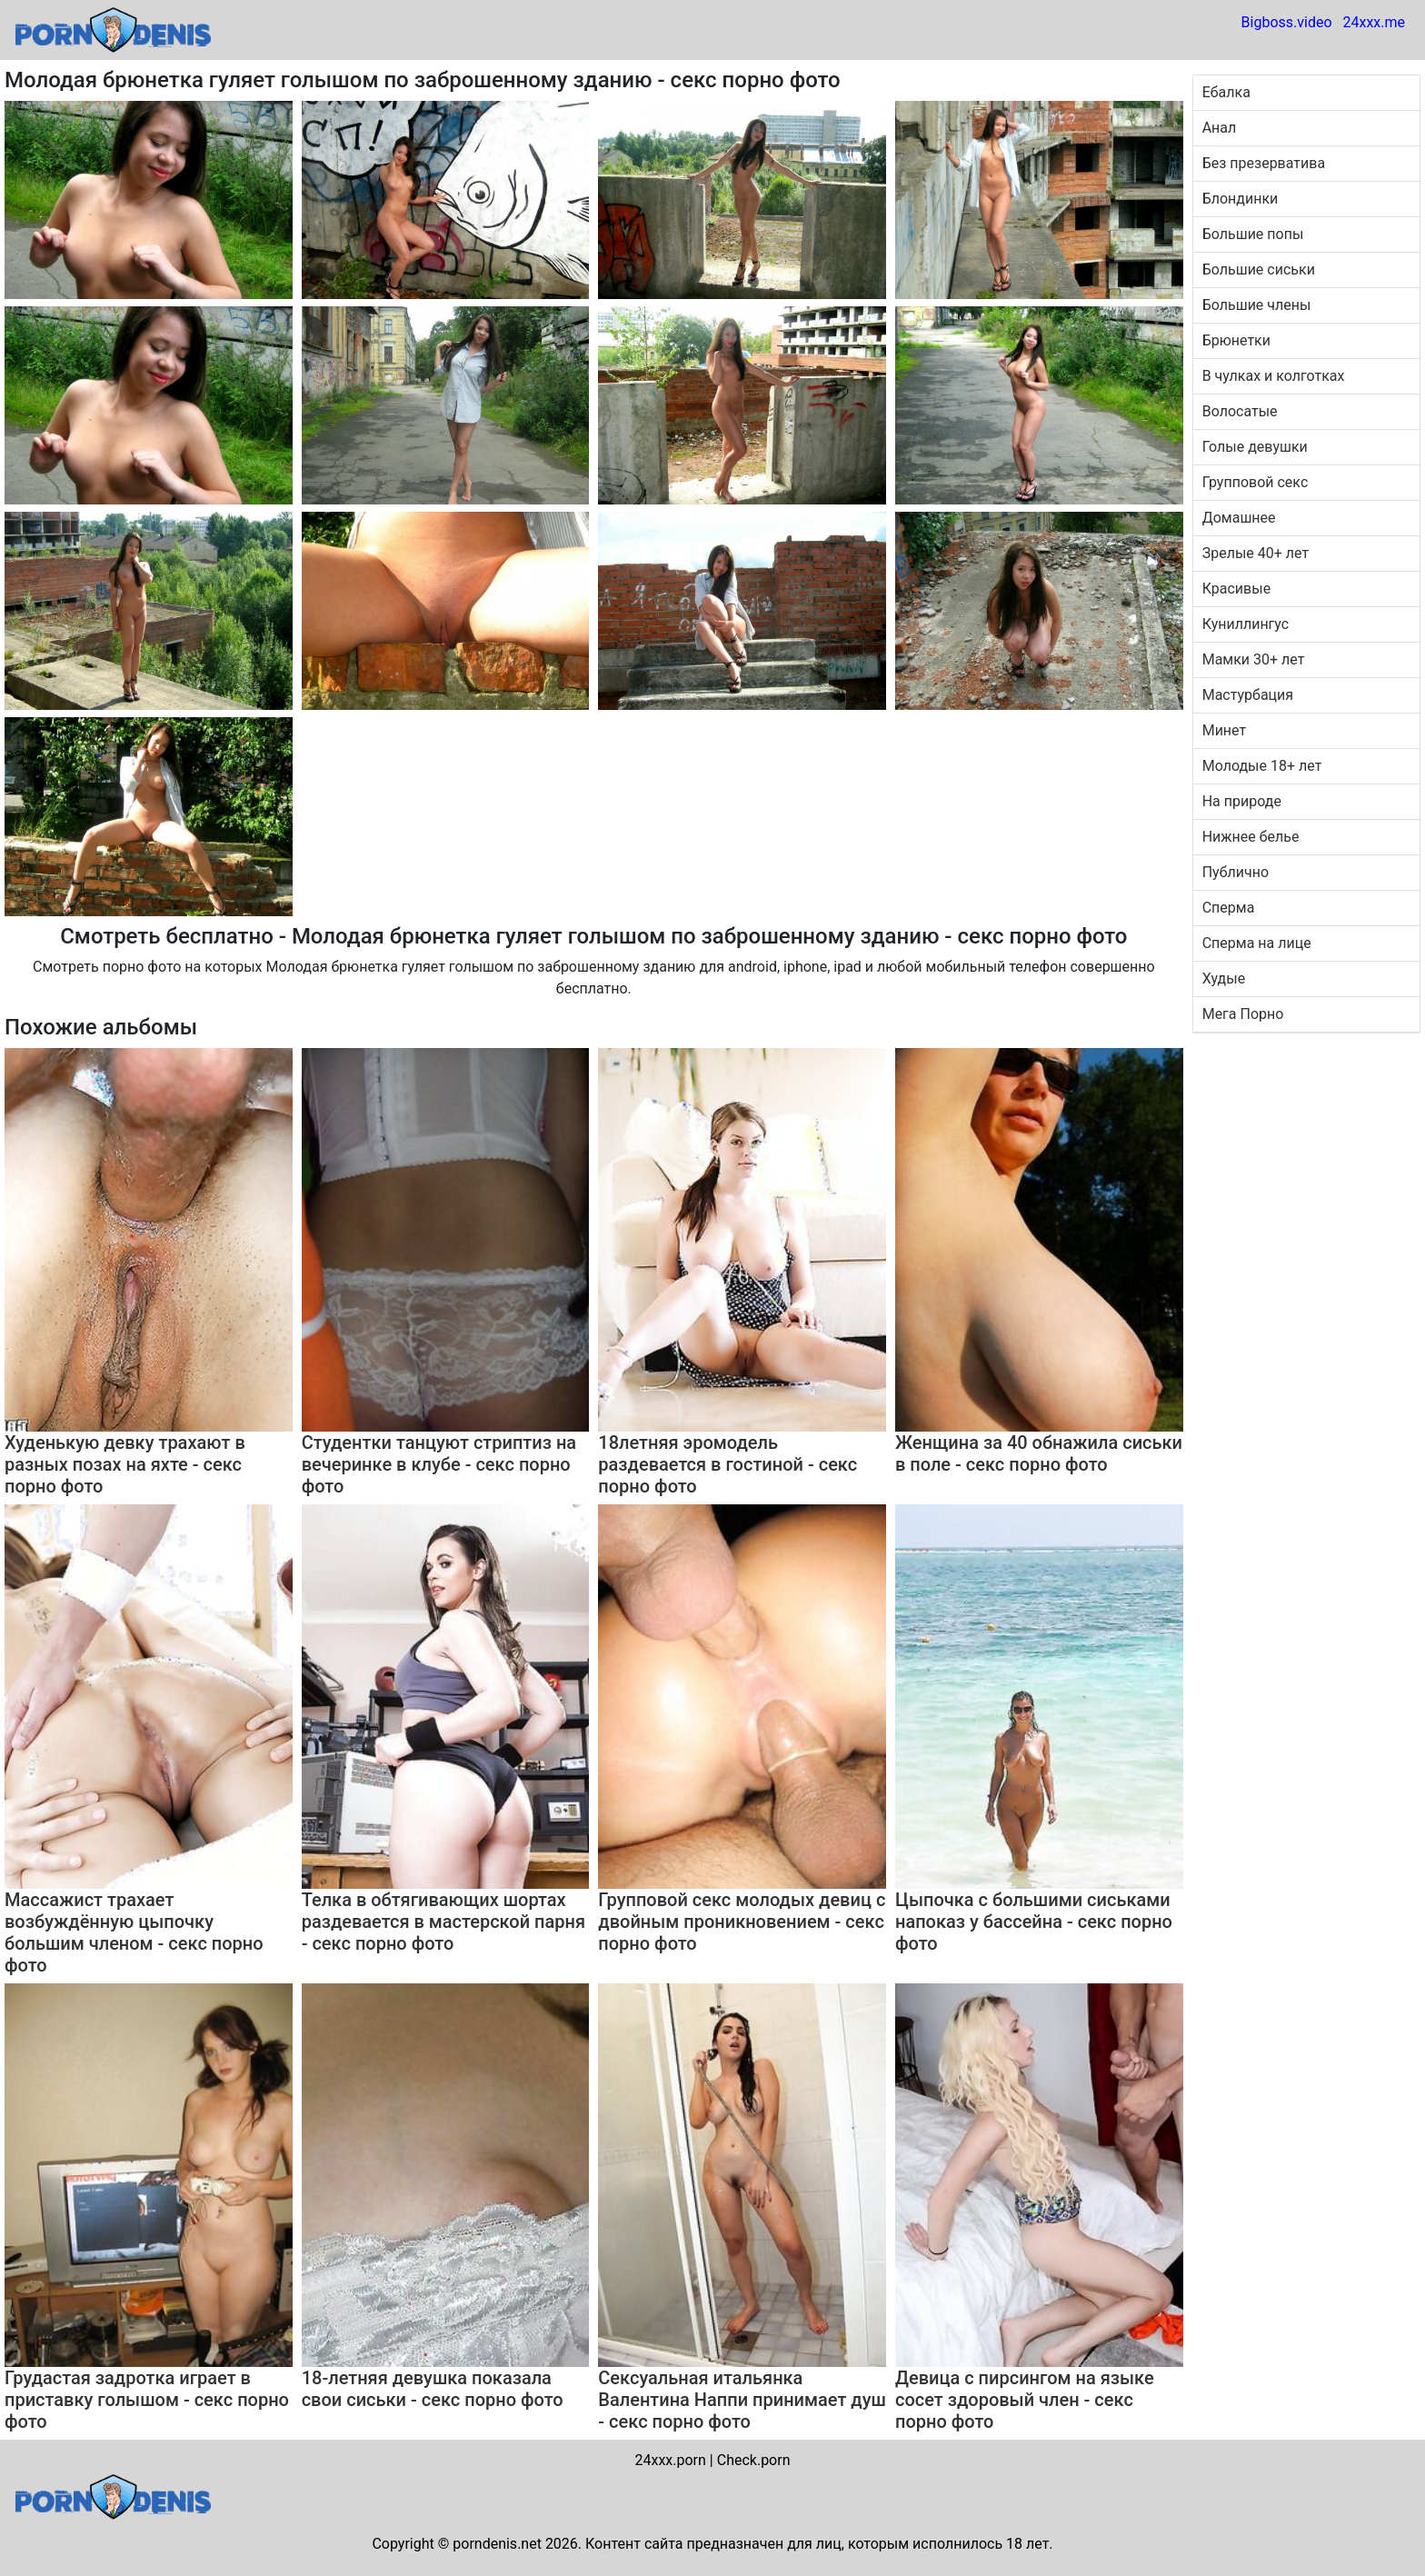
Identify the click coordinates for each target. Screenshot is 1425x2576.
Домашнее (1239, 517)
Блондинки (1240, 198)
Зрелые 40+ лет (1255, 553)
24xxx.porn (669, 2460)
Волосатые (1240, 411)
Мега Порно (1243, 1014)
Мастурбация (1247, 695)
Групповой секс (1255, 482)
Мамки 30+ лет (1253, 659)
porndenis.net (497, 2543)
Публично (1235, 872)
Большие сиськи (1258, 269)
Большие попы (1253, 234)
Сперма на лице (1256, 943)
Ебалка (1226, 92)
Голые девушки (1255, 446)
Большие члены (1256, 305)
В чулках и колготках (1273, 375)
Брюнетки (1236, 340)
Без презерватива (1263, 163)
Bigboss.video (1286, 22)
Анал (1219, 127)
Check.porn (754, 2460)
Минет (1224, 730)
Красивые (1236, 588)
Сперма (1228, 907)
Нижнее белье (1251, 836)
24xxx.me (1373, 22)
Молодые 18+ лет (1262, 765)
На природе (1241, 801)
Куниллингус (1246, 624)
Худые (1223, 978)
